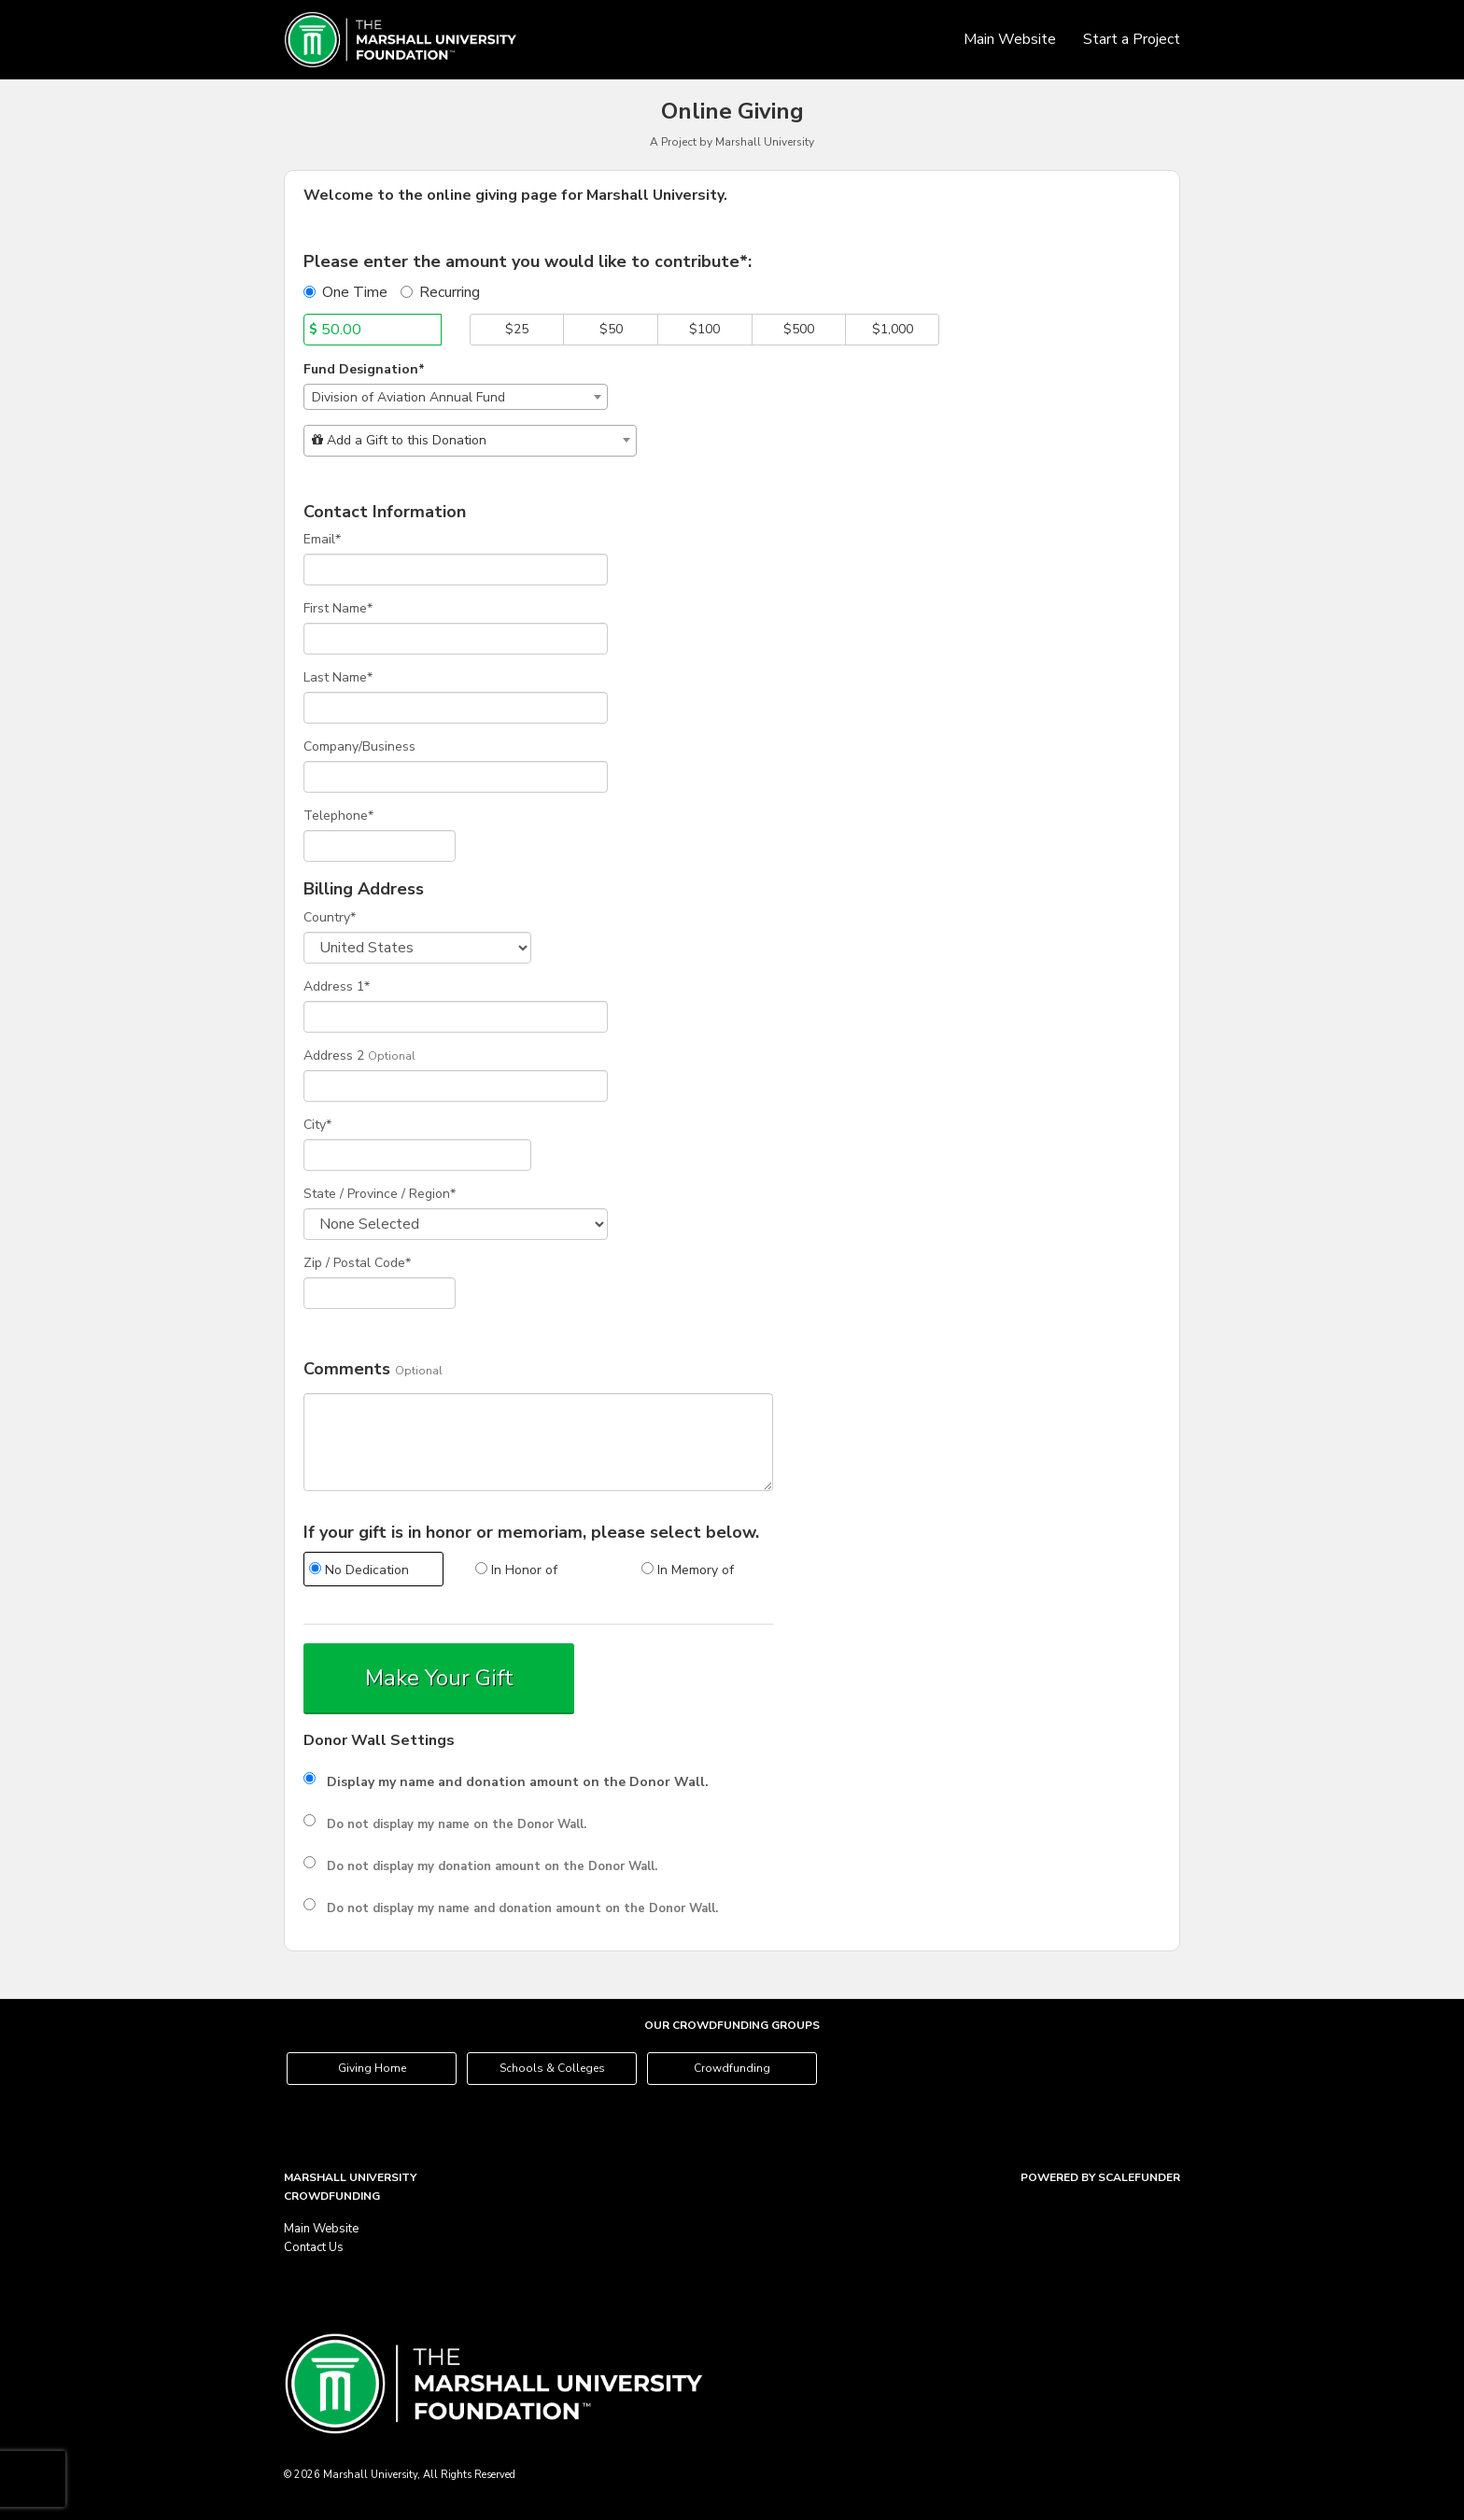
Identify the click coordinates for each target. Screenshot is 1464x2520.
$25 (516, 329)
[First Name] (455, 639)
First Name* (338, 608)
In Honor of (516, 1570)
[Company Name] (455, 777)
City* (317, 1124)
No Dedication (359, 1570)
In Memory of (687, 1570)
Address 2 (333, 1055)
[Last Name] (455, 708)
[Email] (455, 569)
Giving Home (372, 2068)
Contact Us (314, 2247)
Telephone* (338, 815)
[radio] (372, 1571)
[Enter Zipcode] (379, 1293)
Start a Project (1131, 39)
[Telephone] (379, 846)
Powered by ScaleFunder (1100, 2177)
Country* (329, 917)
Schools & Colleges (552, 2068)
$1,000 (892, 329)
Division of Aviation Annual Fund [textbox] (408, 397)
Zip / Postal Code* (357, 1263)
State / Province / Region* (379, 1194)
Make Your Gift (439, 1678)
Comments (346, 1369)
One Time (345, 292)
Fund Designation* (364, 369)
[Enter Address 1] (455, 1017)
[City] (417, 1155)
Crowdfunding (732, 2068)
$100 (704, 329)
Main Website (1012, 39)
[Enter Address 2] (455, 1086)
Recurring (440, 292)
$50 (611, 329)
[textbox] (470, 441)
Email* (322, 539)
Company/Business (359, 746)
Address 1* (336, 986)
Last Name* (338, 677)
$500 (798, 329)
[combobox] (455, 397)
